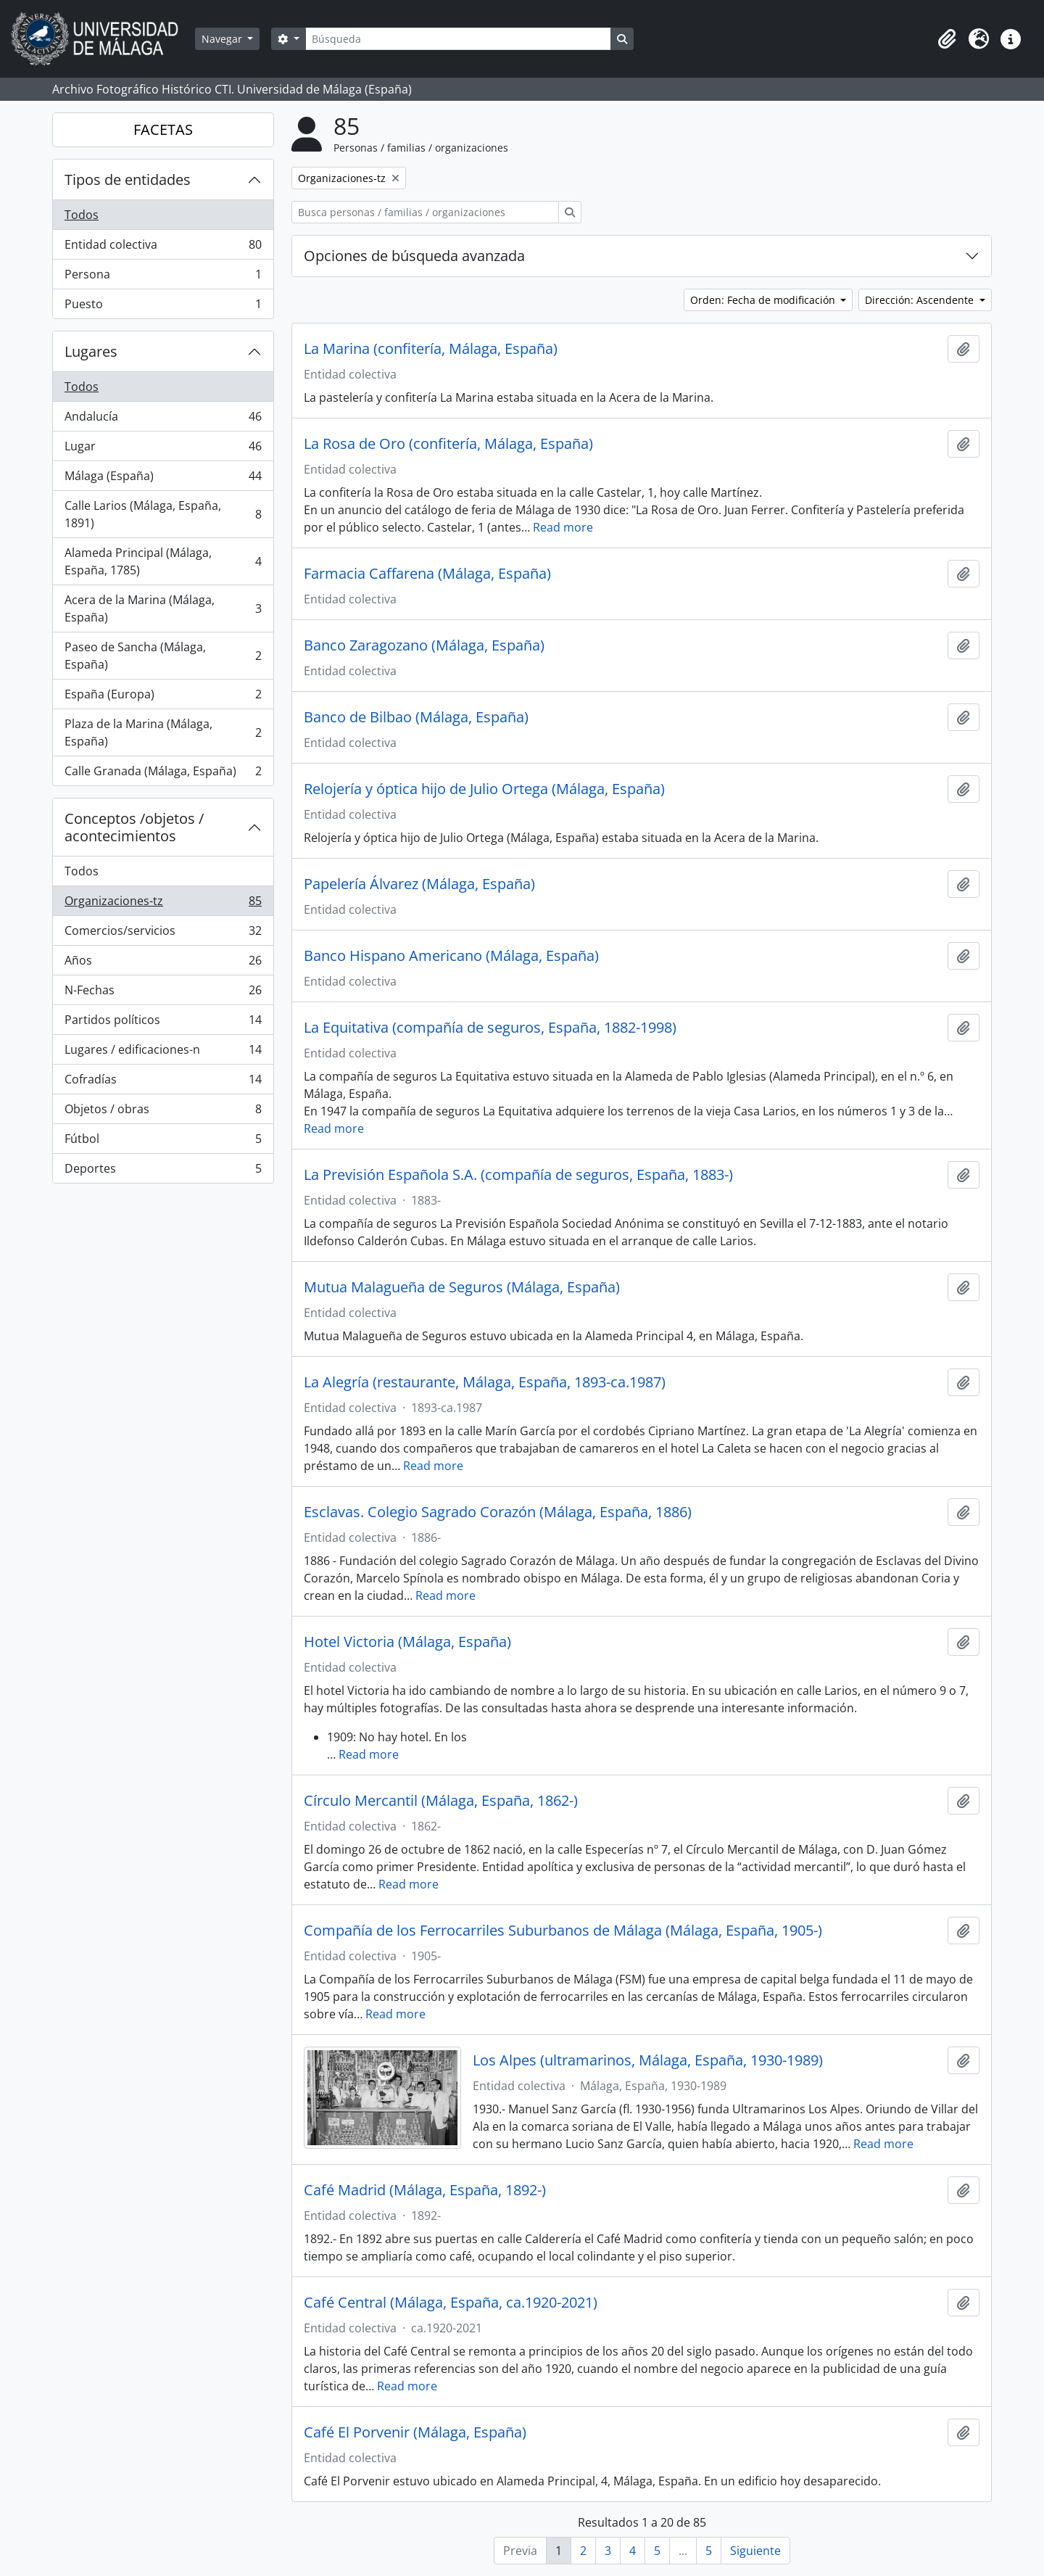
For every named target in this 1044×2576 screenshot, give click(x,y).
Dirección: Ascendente (921, 300)
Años (163, 963)
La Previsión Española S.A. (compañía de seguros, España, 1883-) (518, 1175)
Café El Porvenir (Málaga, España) (415, 2432)
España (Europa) (163, 697)
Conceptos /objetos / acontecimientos (134, 827)
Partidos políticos (163, 1023)
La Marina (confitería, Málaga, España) (431, 349)
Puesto (163, 306)
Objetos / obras (163, 1112)
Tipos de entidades (128, 179)
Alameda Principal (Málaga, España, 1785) (163, 561)
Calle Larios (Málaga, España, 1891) (163, 514)
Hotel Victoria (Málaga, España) (407, 1642)
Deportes (163, 1171)
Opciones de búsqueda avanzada (414, 255)
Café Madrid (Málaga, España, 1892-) (425, 2190)
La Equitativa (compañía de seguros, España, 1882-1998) (490, 1027)
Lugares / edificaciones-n (163, 1053)
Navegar (223, 39)
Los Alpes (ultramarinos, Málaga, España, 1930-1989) (648, 2060)
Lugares (91, 351)
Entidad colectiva (163, 248)
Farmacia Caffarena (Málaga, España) (427, 573)
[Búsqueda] (458, 39)
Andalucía (163, 420)
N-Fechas (163, 993)
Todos (82, 215)
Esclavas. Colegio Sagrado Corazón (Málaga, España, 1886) (498, 1512)
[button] (947, 39)
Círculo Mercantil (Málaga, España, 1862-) (441, 1800)
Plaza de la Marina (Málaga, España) (163, 732)
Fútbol (163, 1142)
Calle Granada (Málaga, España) (163, 773)
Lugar (163, 449)
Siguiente (755, 2551)
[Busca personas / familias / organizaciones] (425, 212)
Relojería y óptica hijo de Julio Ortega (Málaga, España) (484, 789)
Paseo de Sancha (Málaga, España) (163, 655)
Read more (563, 527)
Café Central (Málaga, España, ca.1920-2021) (450, 2302)
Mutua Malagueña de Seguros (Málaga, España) (462, 1287)
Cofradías (163, 1082)
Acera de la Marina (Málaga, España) (163, 608)
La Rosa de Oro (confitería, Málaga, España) (448, 444)
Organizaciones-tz (163, 904)
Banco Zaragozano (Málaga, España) (424, 645)
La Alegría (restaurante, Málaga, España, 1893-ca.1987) (485, 1382)
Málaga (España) (163, 479)
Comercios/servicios (163, 934)
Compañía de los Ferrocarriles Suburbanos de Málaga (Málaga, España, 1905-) (563, 1930)
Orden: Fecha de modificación (764, 300)
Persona (163, 277)
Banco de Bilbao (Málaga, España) (416, 717)
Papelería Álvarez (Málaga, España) (419, 884)
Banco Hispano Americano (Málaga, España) (451, 956)
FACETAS (163, 129)
